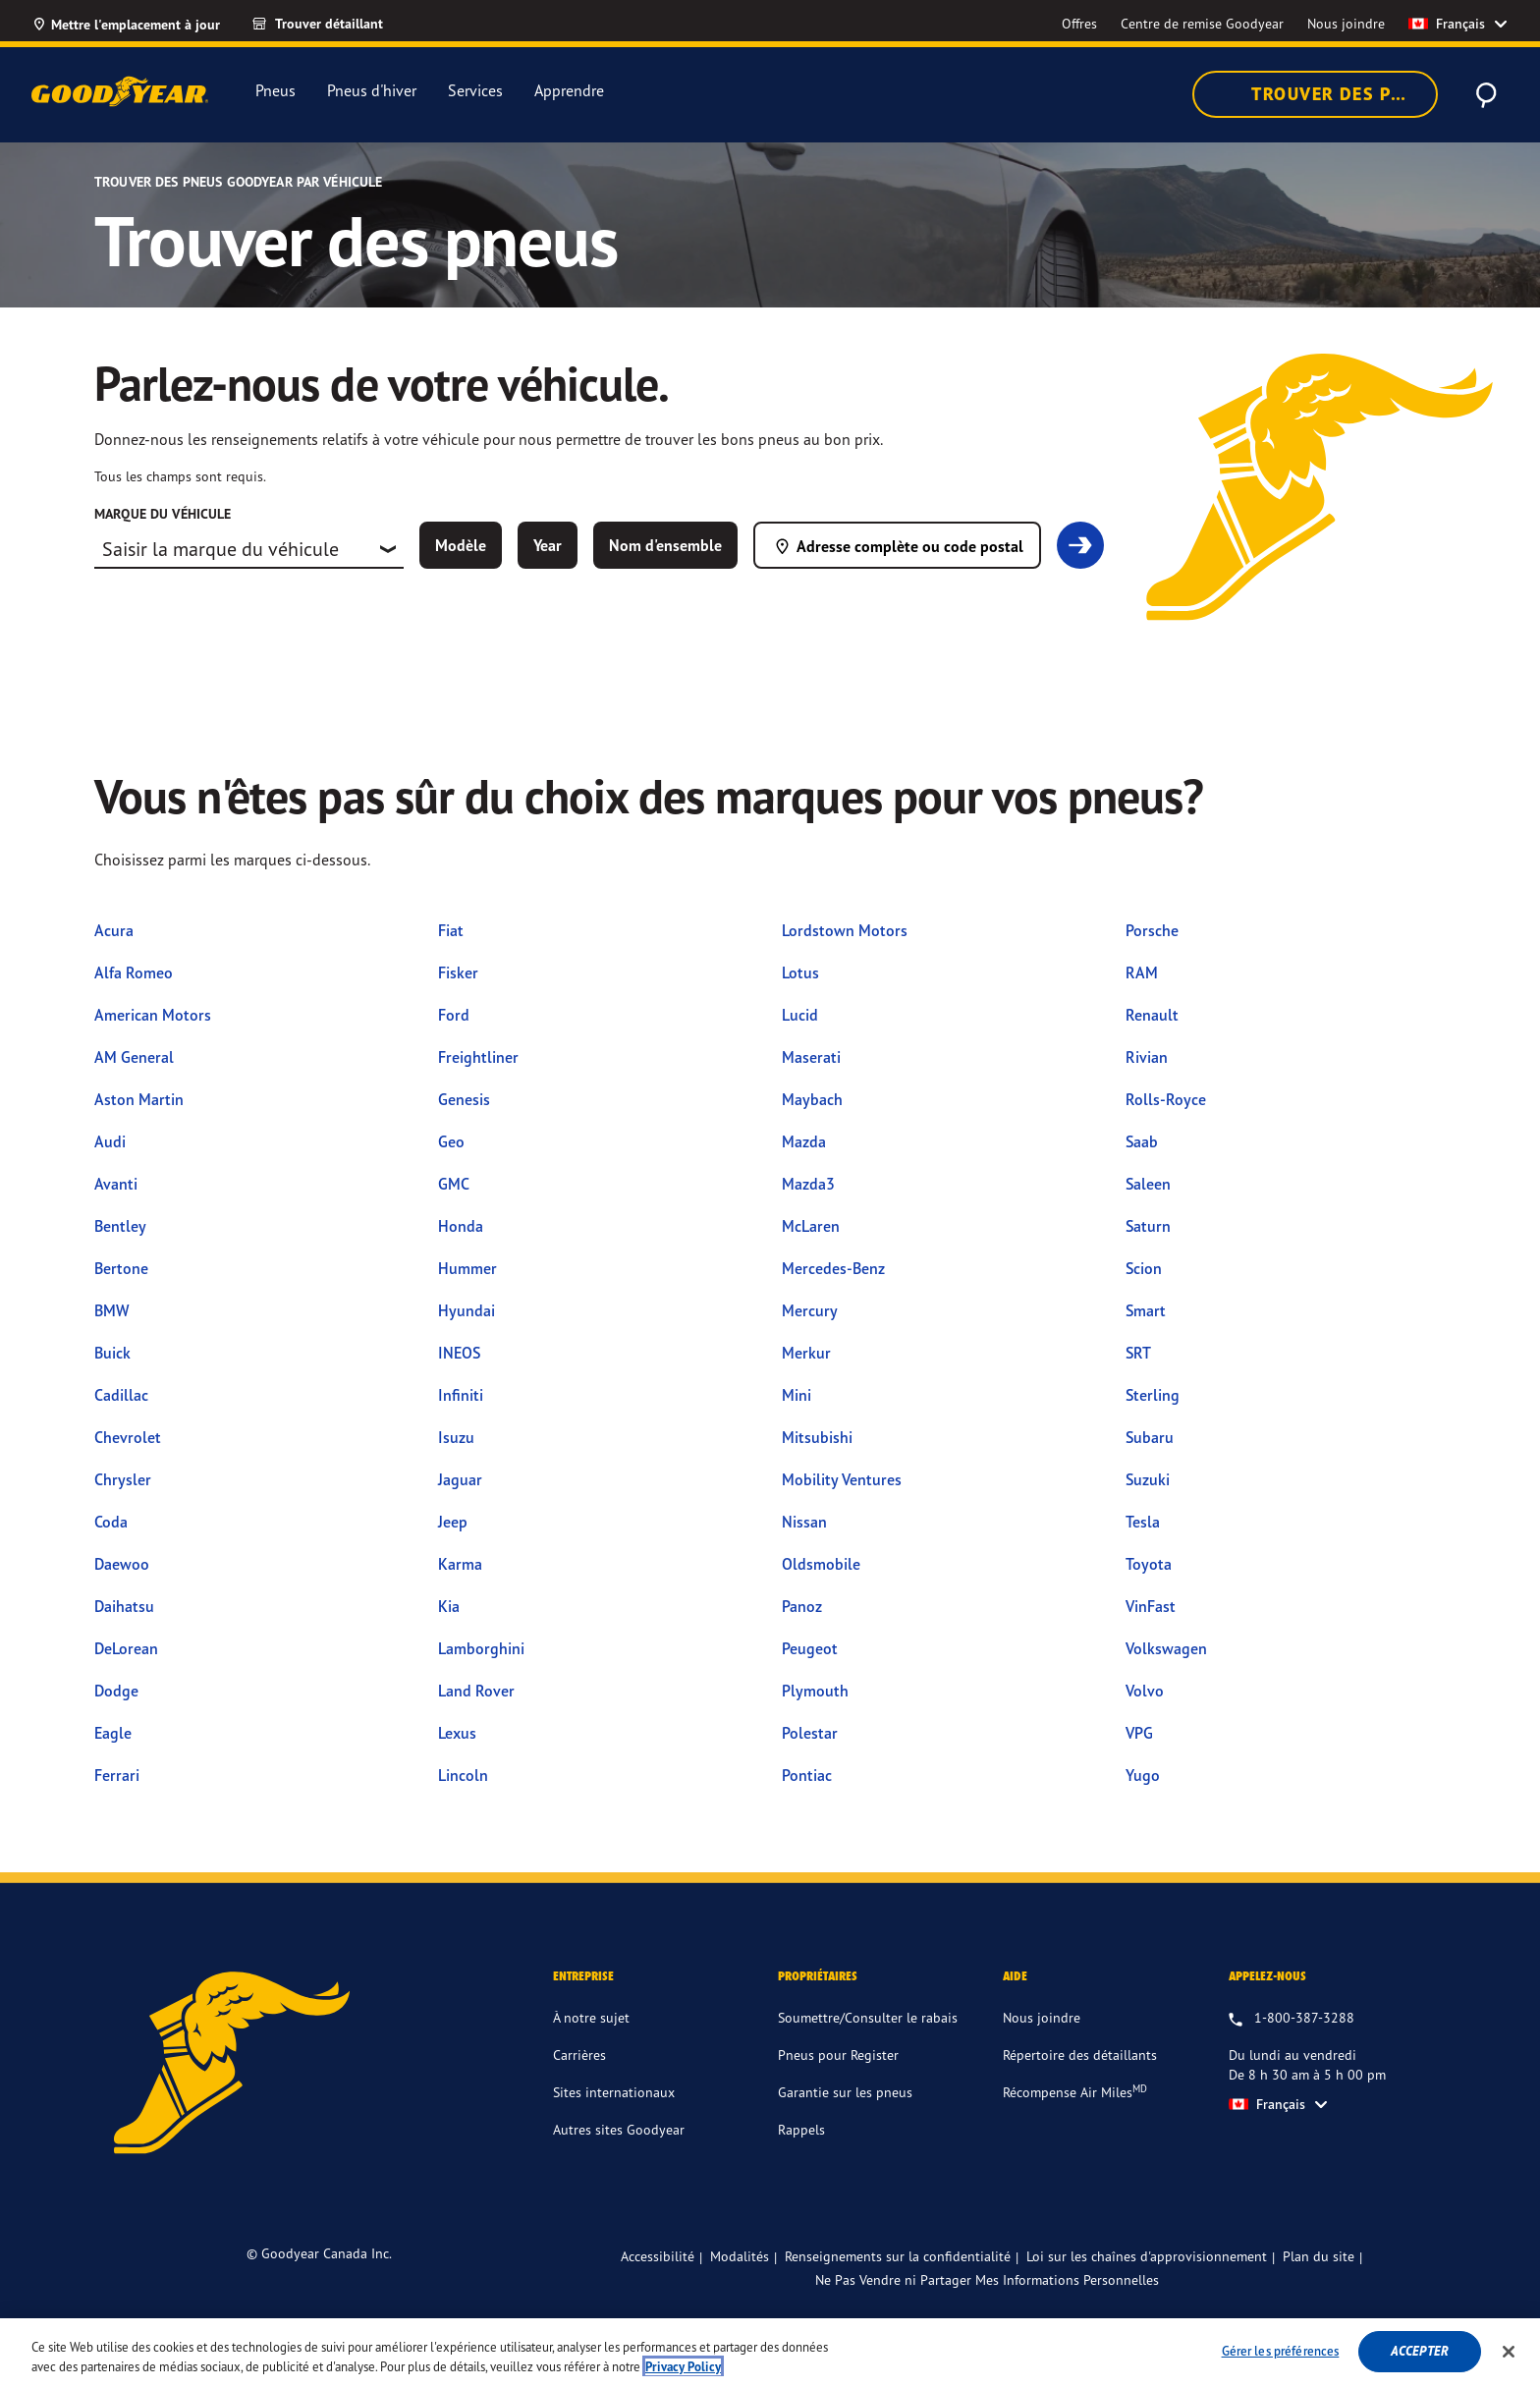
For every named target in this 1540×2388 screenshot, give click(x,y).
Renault (1152, 1015)
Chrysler (122, 1479)
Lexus (457, 1733)
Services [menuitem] (475, 91)
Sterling (1153, 1395)
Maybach (812, 1099)
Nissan (804, 1521)
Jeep (453, 1521)
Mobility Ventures (842, 1479)
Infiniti (460, 1395)
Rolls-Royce (1166, 1099)
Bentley (120, 1226)
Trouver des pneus (1327, 94)
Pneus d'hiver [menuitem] (371, 90)
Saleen (1148, 1184)
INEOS (459, 1352)
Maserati (811, 1057)
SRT (1138, 1352)
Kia (449, 1606)
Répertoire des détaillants (1080, 2054)
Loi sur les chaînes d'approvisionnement (1146, 2256)
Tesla (1143, 1521)
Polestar (810, 1733)
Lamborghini (481, 1648)
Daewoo (121, 1564)
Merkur (806, 1352)
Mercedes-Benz (833, 1268)
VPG (1139, 1733)
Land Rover (476, 1690)
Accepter (1420, 2351)
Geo (451, 1141)
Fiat (451, 930)
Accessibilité (657, 2256)
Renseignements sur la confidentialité (898, 2256)
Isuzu (456, 1437)
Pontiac (807, 1775)
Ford (453, 1015)
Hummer (467, 1268)
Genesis (464, 1099)
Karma (460, 1564)
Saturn (1148, 1226)
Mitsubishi (817, 1437)
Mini (796, 1395)
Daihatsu (124, 1606)
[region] (770, 2353)
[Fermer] (1508, 2351)
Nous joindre (1041, 2017)
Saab (1142, 1141)
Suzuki (1148, 1479)
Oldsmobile (821, 1564)
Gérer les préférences (1281, 2351)
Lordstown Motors (845, 930)
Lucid (800, 1015)
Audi (110, 1141)
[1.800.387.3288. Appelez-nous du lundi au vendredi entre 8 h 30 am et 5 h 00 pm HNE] (1291, 2018)
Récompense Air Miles (1075, 2091)
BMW (111, 1310)
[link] (334, 23)
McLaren (811, 1226)
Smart (1146, 1310)
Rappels (801, 2129)
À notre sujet (591, 2017)
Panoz (802, 1606)
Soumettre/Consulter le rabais (868, 2017)
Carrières (579, 2054)
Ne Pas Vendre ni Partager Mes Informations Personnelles (987, 2280)
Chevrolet (127, 1437)
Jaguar (460, 1479)
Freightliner (478, 1057)
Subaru (1150, 1437)
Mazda (804, 1141)
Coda (111, 1521)
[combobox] (249, 549)
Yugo (1143, 1775)
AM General (134, 1057)
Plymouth (815, 1690)
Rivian (1147, 1057)
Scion (1144, 1268)
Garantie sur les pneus (845, 2091)
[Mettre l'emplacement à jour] (125, 23)
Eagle (113, 1733)
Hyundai (466, 1310)
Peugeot (810, 1648)
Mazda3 (808, 1184)
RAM (1142, 972)
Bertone (121, 1268)
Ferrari (116, 1775)
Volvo (1145, 1690)
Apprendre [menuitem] (569, 91)
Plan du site (1318, 2256)
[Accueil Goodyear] (119, 91)
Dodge (116, 1690)
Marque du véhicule (163, 514)
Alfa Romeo (133, 972)
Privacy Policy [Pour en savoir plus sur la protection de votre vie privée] (683, 2367)
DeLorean (126, 1648)
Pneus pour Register (838, 2054)
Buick (112, 1352)
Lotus (800, 972)
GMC (453, 1184)
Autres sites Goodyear (619, 2129)
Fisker (458, 972)
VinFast (1151, 1606)
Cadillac (121, 1395)
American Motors (152, 1015)
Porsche (1152, 930)
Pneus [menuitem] (275, 90)
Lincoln (463, 1775)
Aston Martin (139, 1099)
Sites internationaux (614, 2091)
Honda (460, 1226)
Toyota (1149, 1564)
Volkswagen (1166, 1648)
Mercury (810, 1310)
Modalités (739, 2256)
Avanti (116, 1184)
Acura (114, 930)
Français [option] (1446, 23)
